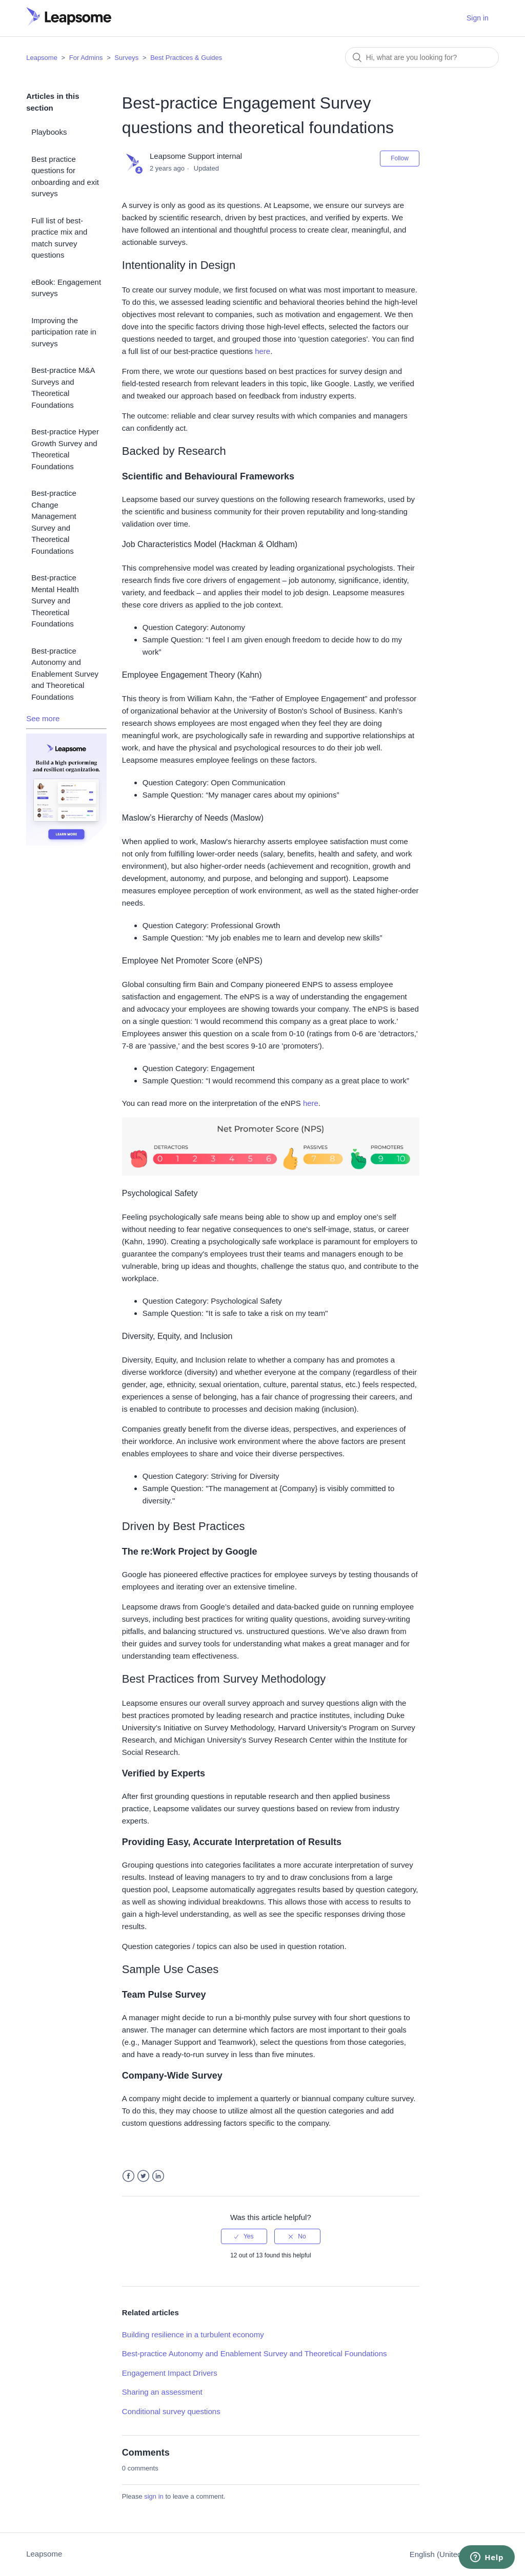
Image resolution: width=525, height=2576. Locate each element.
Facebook (128, 2176)
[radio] (244, 2236)
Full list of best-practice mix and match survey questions (59, 238)
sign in (154, 2496)
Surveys (126, 57)
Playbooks (49, 132)
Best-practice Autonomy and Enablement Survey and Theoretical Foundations (64, 673)
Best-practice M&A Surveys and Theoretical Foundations (62, 387)
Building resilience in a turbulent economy (193, 2334)
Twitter (143, 2176)
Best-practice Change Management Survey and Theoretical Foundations (53, 522)
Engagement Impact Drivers (169, 2373)
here (262, 351)
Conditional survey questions (171, 2411)
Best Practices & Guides (186, 57)
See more (42, 718)
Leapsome (41, 57)
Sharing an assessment (162, 2391)
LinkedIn (158, 2176)
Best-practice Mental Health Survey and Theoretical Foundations (55, 600)
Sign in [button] (478, 18)
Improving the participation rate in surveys (63, 332)
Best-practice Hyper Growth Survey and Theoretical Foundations (65, 449)
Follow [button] (400, 158)
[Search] (422, 57)
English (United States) (450, 2554)
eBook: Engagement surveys (66, 288)
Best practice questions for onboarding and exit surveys (65, 176)
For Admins (86, 57)
